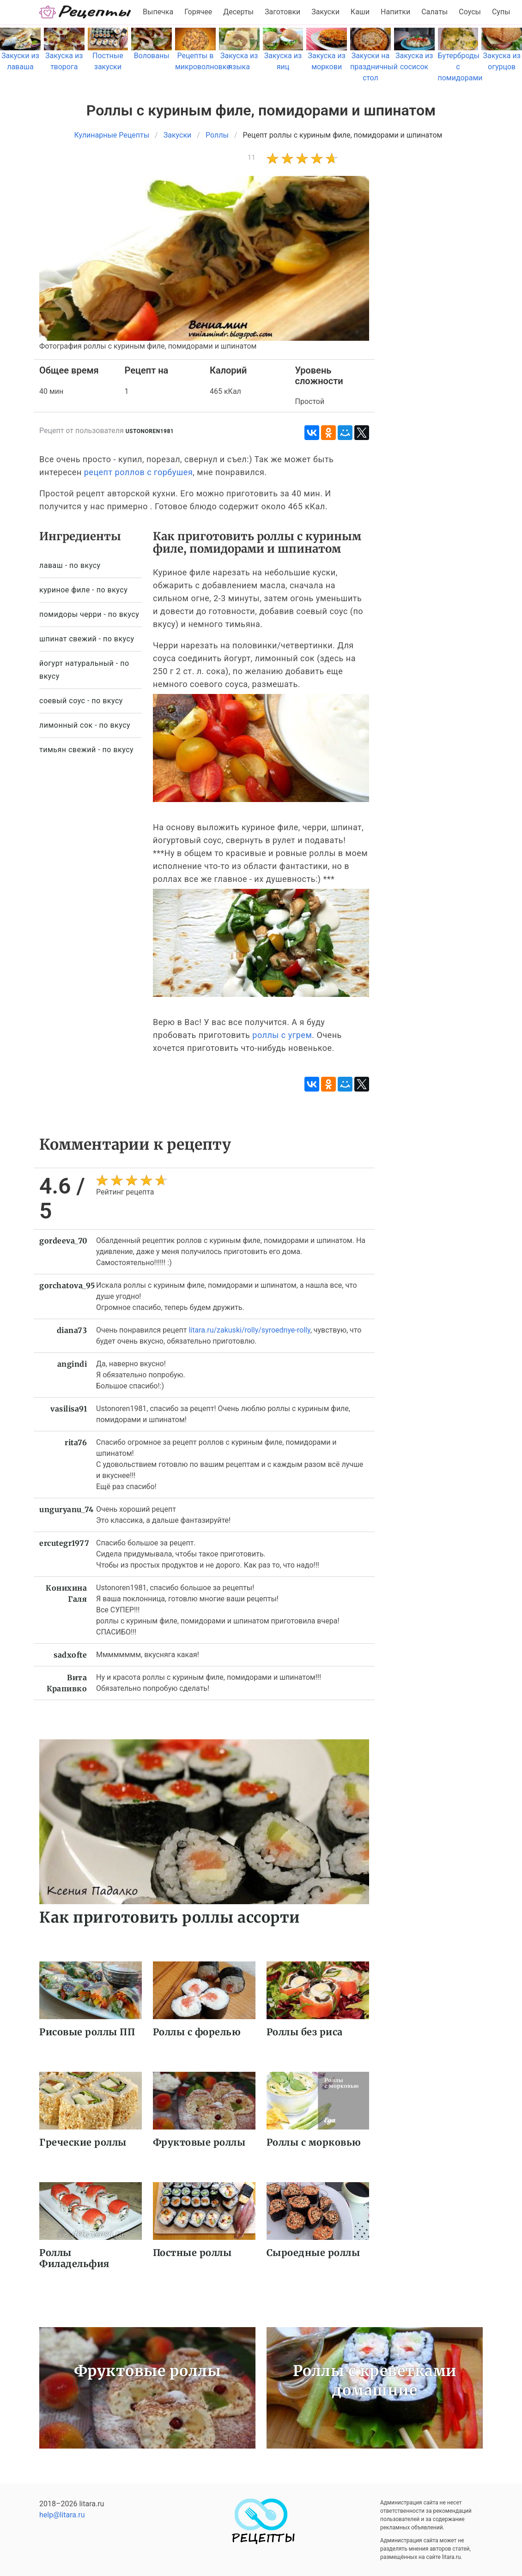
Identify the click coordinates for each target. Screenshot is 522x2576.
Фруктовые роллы (199, 2142)
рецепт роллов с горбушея (138, 472)
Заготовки (282, 11)
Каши (360, 11)
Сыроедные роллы (313, 2252)
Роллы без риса (305, 2032)
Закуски (325, 11)
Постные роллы (192, 2252)
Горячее (198, 11)
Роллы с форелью (197, 2032)
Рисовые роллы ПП (87, 2032)
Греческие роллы (83, 2142)
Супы (501, 11)
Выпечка (158, 11)
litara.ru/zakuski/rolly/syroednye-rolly (249, 1330)
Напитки (395, 11)
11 (251, 157)
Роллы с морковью (314, 2142)
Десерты (238, 11)
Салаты (434, 11)
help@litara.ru (62, 2514)
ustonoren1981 (150, 431)
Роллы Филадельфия (74, 2258)
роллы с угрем (282, 1035)
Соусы (470, 11)
